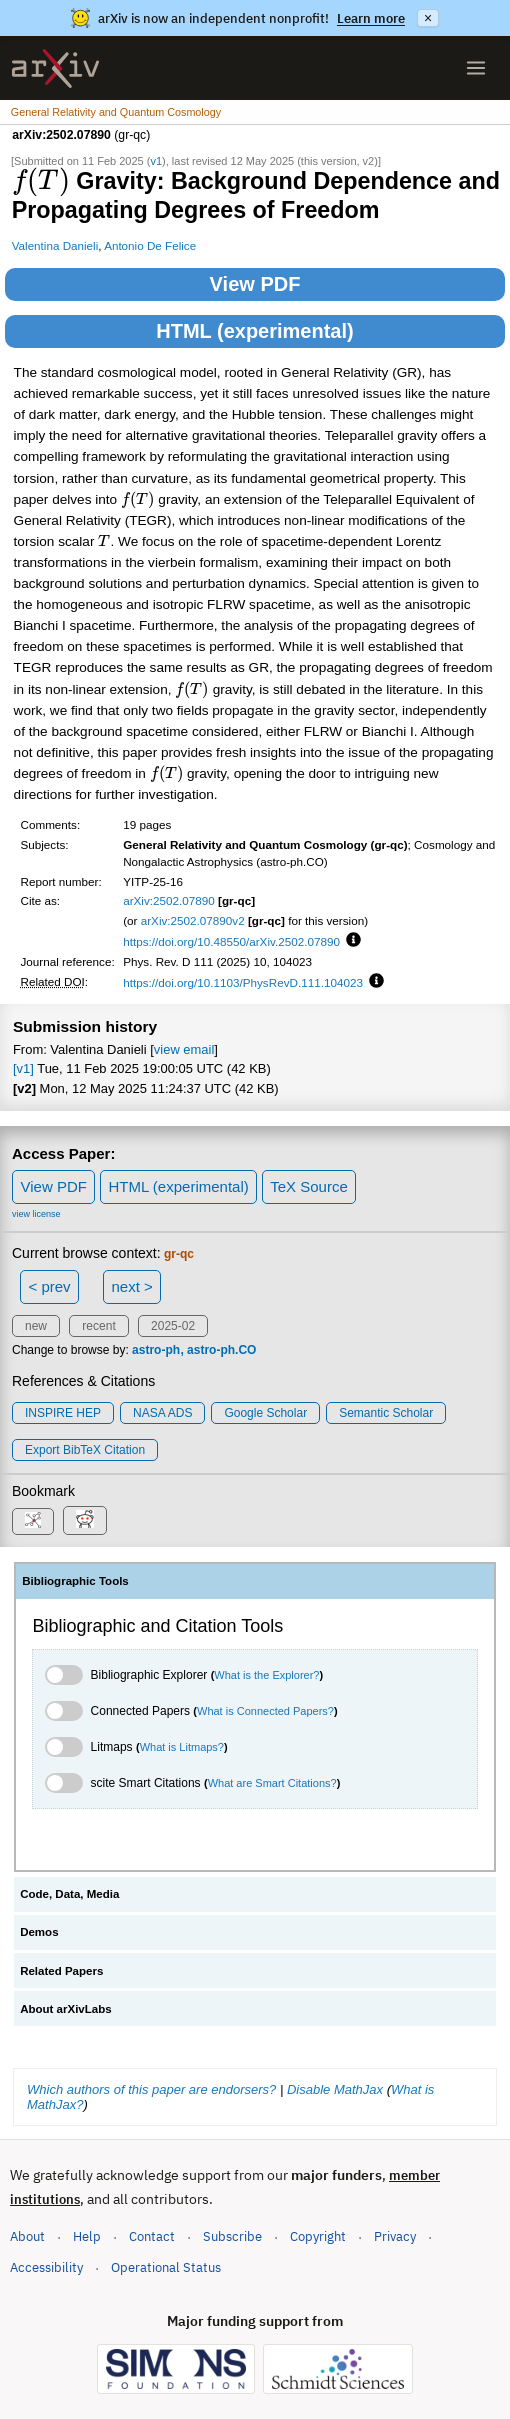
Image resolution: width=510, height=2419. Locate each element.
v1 (156, 161)
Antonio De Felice (150, 245)
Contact (152, 2236)
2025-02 (173, 1326)
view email (184, 1049)
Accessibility (46, 2267)
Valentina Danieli (55, 245)
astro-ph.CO (221, 1350)
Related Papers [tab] (61, 1971)
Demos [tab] (39, 1932)
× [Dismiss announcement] (428, 18)
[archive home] (55, 68)
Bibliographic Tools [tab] (75, 1581)
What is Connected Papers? (265, 1711)
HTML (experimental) (254, 331)
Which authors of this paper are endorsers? (151, 2089)
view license (36, 1214)
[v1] (23, 1068)
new (36, 1326)
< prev (50, 1286)
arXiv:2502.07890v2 (193, 920)
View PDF (255, 284)
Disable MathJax (335, 2089)
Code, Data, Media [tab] (69, 1894)
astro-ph (156, 1350)
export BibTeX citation (85, 1450)
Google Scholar (265, 1413)
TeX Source (309, 1186)
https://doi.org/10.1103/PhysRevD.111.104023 (243, 982)
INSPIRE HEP (63, 1413)
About (27, 2236)
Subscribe (232, 2236)
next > (131, 1286)
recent (98, 1326)
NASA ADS (162, 1413)
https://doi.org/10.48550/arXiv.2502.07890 (231, 941)
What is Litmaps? (182, 1747)
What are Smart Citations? (272, 1783)
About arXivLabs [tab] (66, 2009)
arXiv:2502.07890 (169, 900)
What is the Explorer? (266, 1675)
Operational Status (166, 2266)
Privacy (395, 2236)
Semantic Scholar (386, 1413)
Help (87, 2236)
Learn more (371, 18)
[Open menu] (476, 68)
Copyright (318, 2236)
